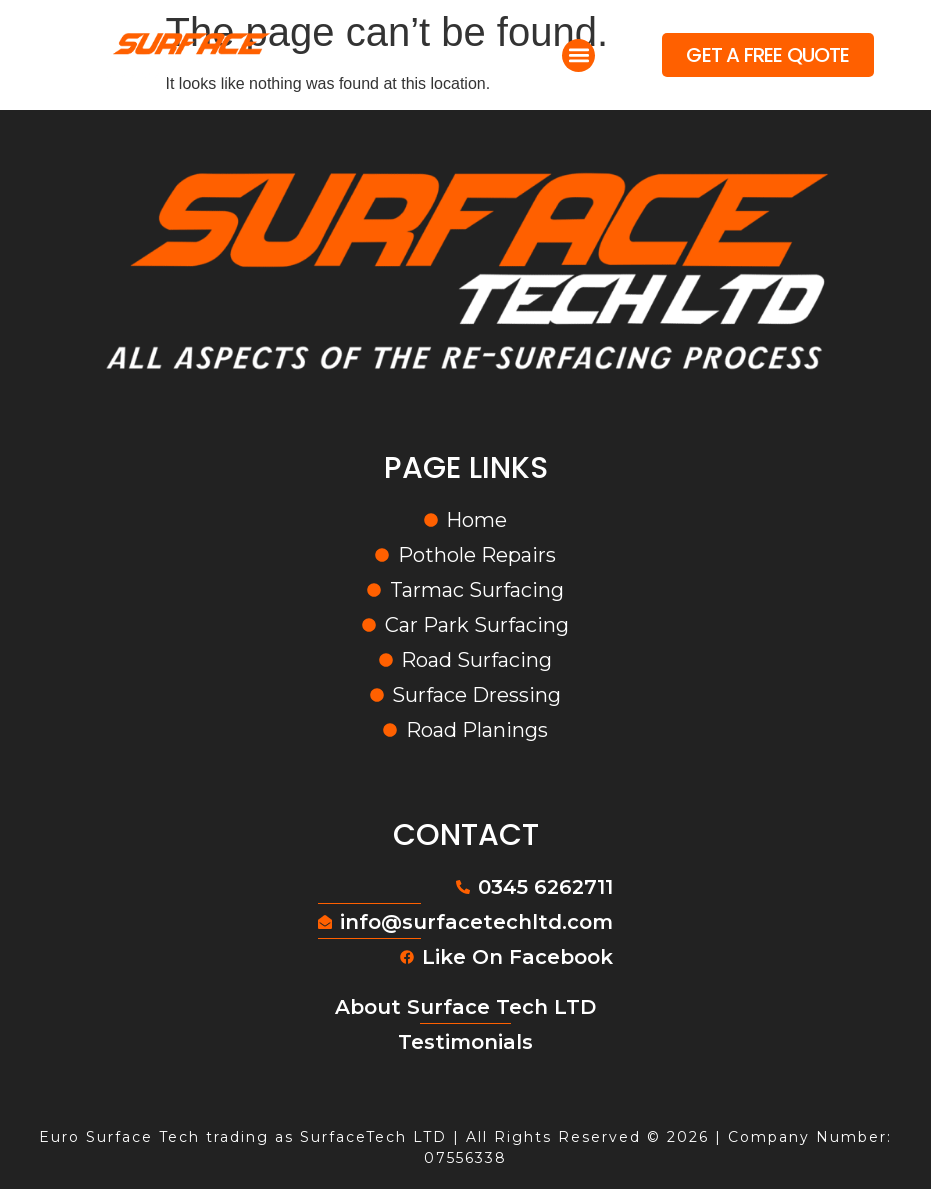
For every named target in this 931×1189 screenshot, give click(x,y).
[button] (578, 55)
